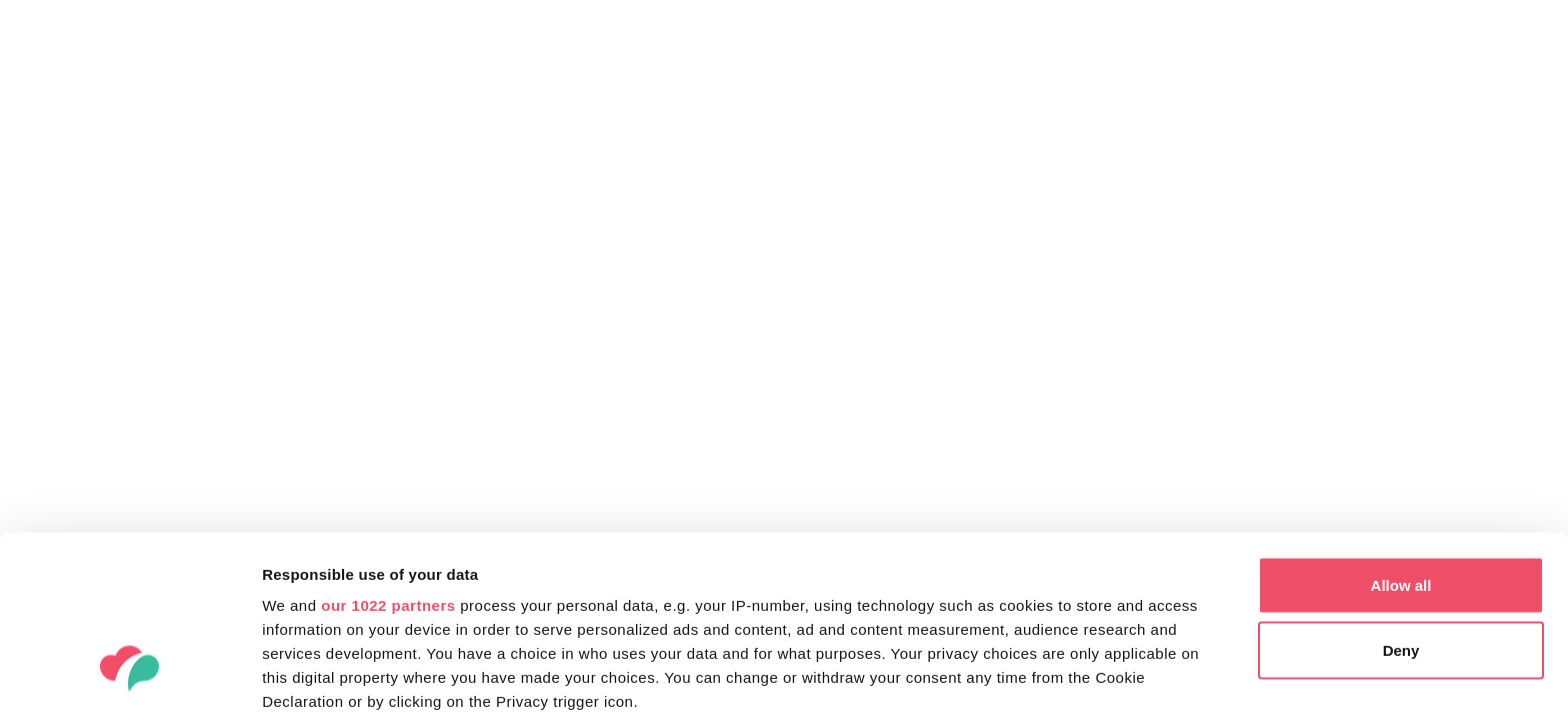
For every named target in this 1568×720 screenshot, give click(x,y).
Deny (1401, 505)
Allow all (1401, 439)
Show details (308, 680)
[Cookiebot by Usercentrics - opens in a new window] (129, 681)
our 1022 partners (388, 459)
